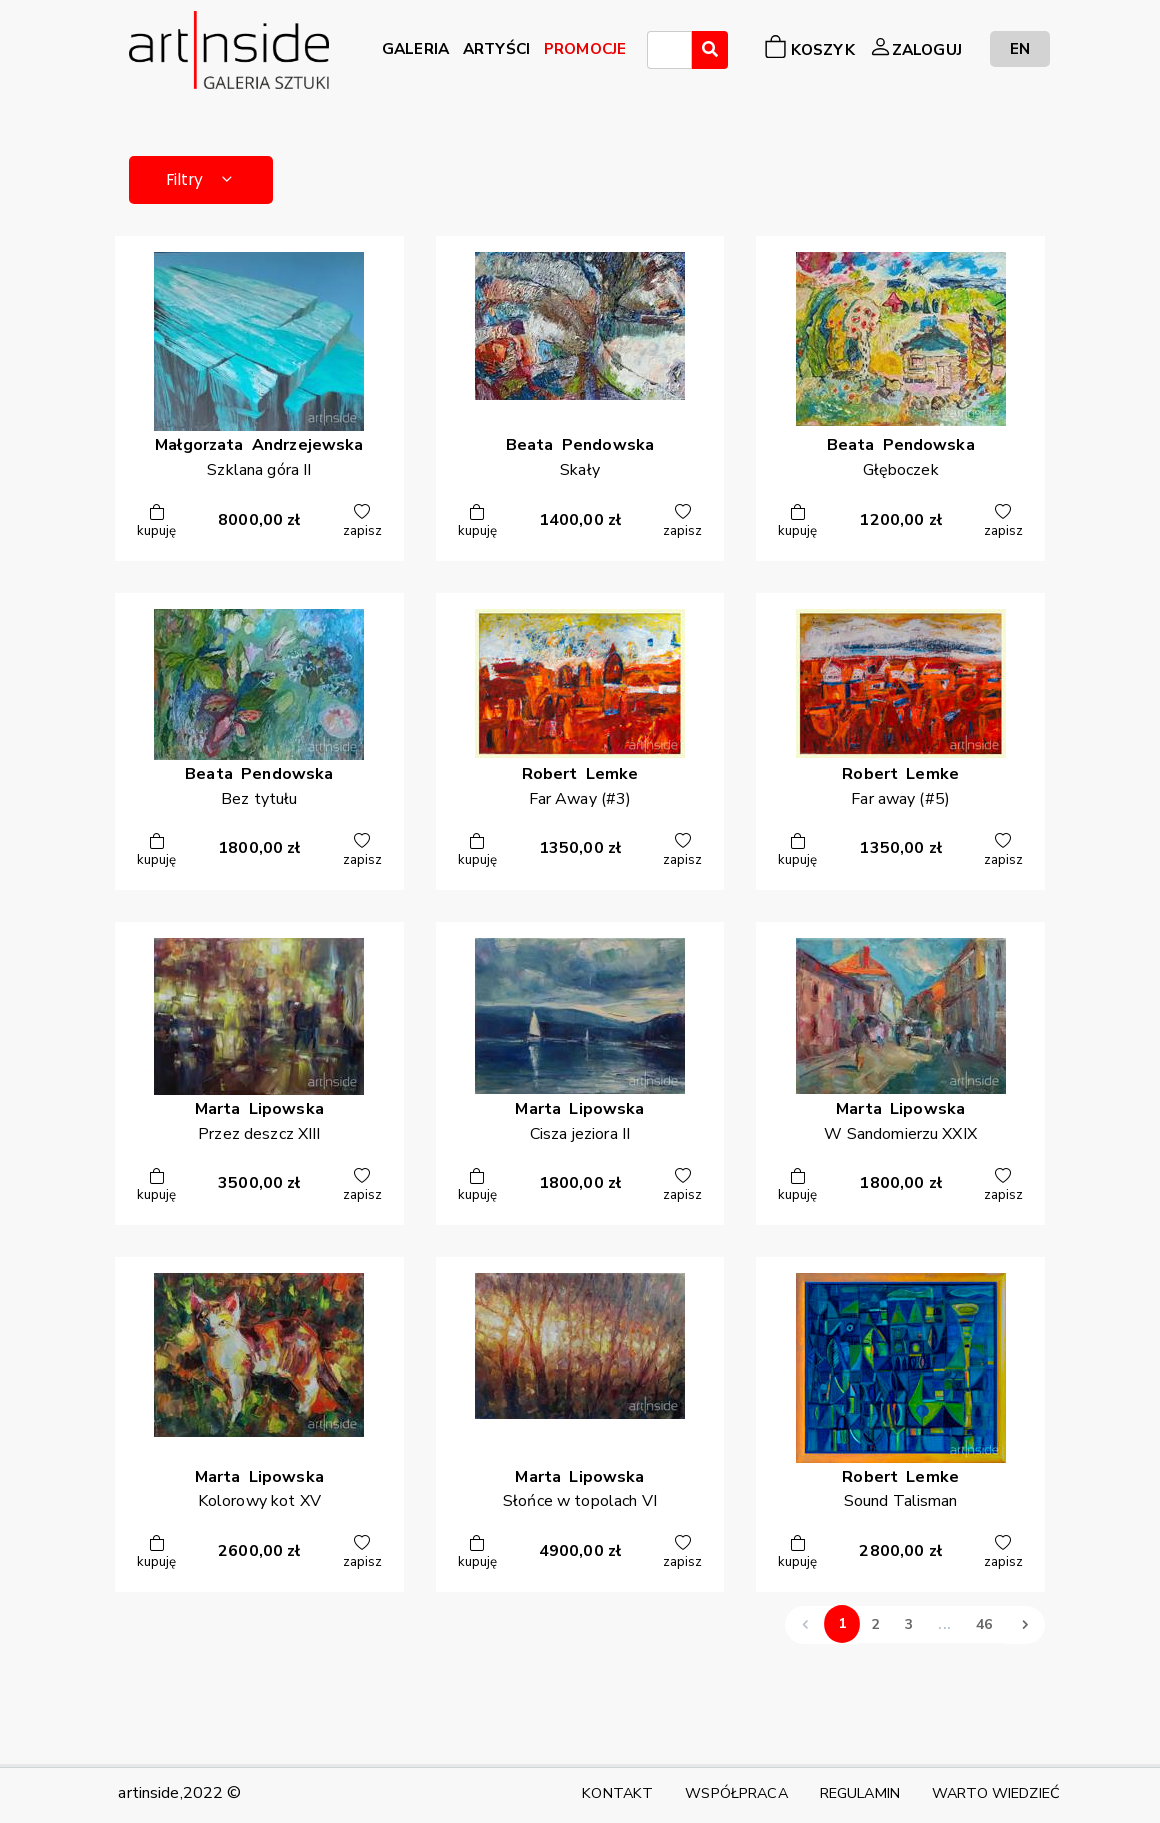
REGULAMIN (860, 1793)
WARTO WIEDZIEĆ (996, 1793)
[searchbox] (659, 53)
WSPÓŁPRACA (736, 1793)
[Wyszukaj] (710, 50)
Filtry (204, 180)
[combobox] (669, 50)
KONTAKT (617, 1793)
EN (1020, 48)
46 (984, 1626)
